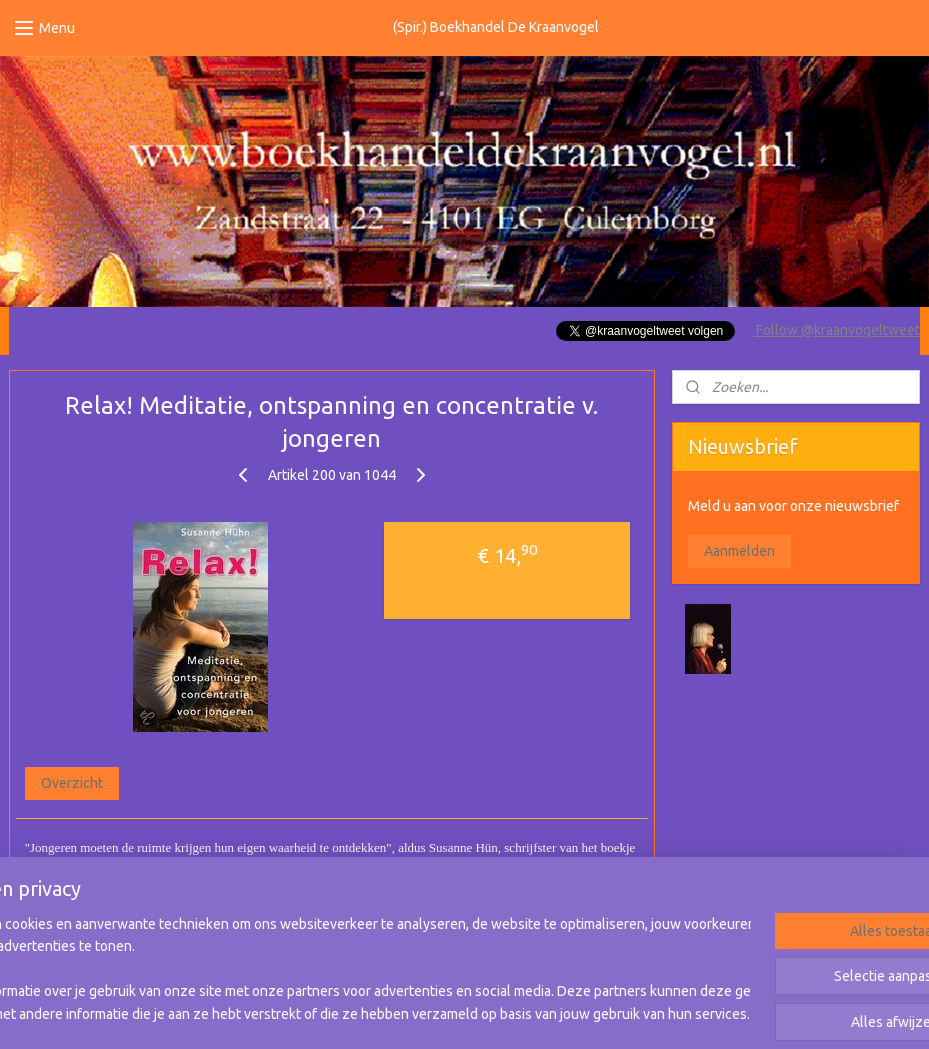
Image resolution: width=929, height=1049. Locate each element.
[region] (332, 970)
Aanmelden (739, 551)
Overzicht (72, 783)
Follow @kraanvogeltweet (836, 330)
